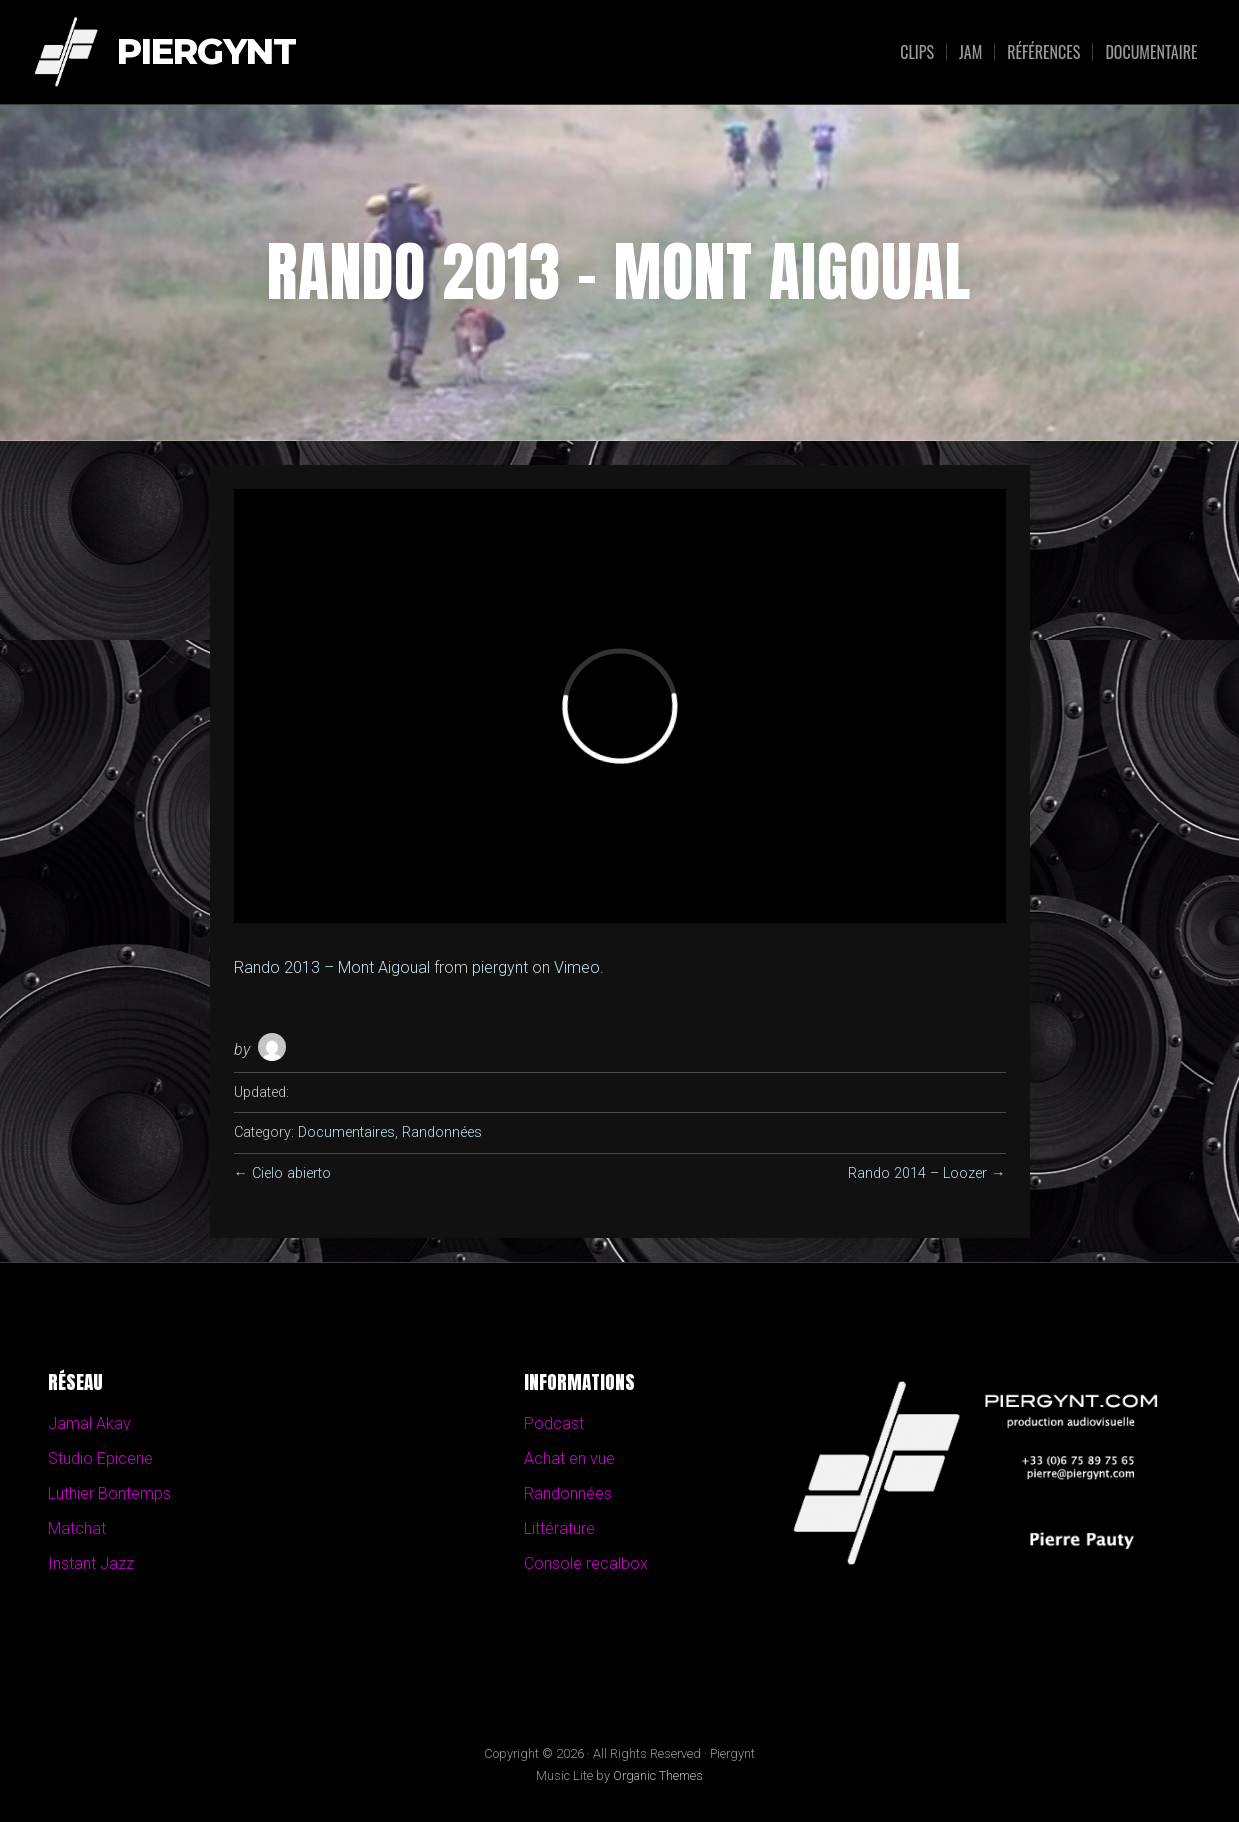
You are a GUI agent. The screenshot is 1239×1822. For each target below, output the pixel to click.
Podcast (554, 1423)
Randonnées (442, 1132)
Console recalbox (586, 1563)
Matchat (77, 1528)
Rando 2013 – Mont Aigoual (332, 967)
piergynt (500, 967)
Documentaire (1151, 52)
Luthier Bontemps (109, 1493)
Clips (917, 52)
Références (1043, 52)
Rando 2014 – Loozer (917, 1173)
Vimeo (577, 967)
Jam (970, 52)
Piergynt (206, 52)
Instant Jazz (91, 1563)
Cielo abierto (291, 1173)
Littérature (559, 1528)
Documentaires (346, 1132)
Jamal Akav (89, 1423)
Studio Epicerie (100, 1458)
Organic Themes (658, 1775)
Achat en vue (569, 1458)
